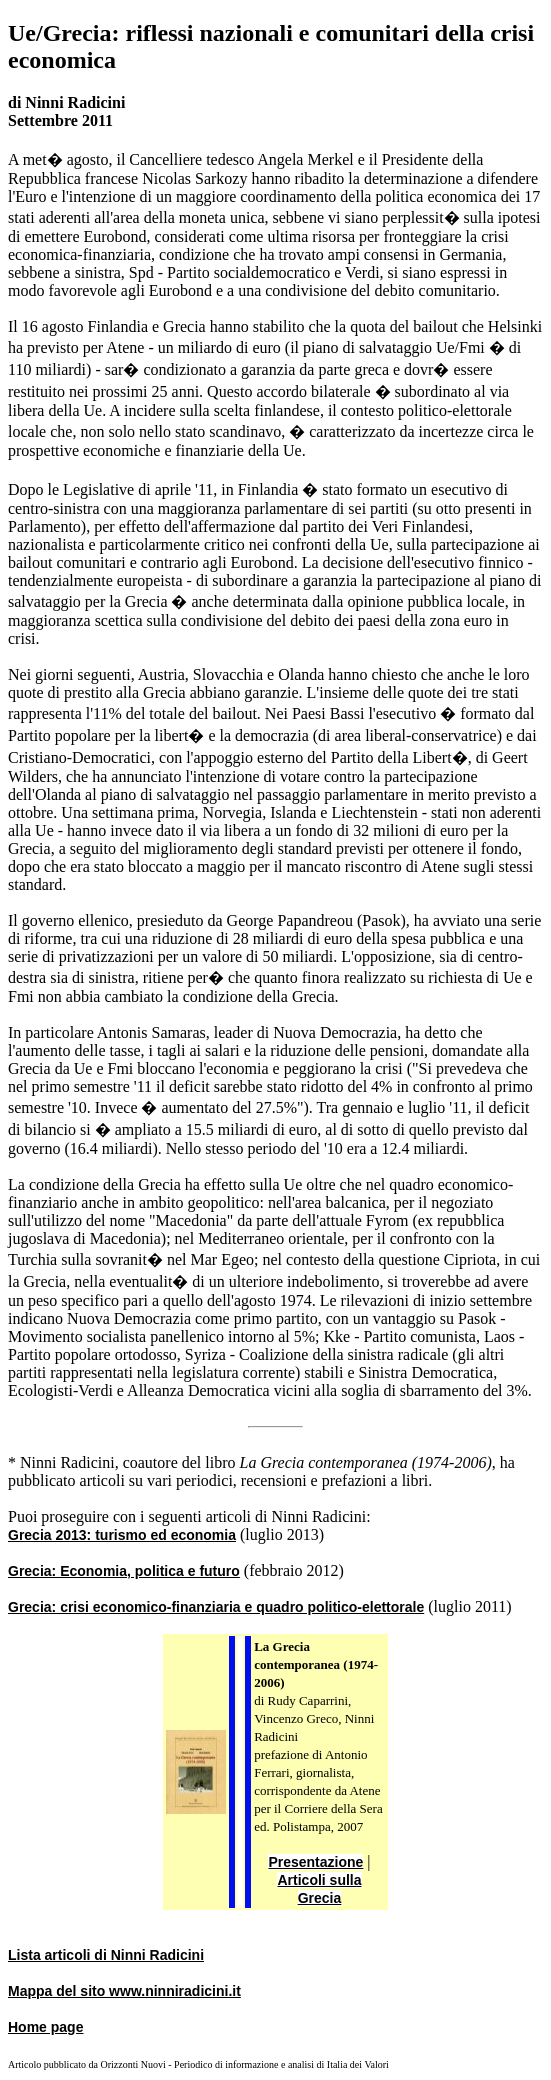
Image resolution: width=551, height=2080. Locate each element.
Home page (45, 2027)
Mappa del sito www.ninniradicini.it (124, 1991)
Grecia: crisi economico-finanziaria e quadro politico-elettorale (216, 1607)
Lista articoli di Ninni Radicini (106, 1955)
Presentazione (315, 1862)
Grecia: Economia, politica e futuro (124, 1571)
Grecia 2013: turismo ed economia (122, 1535)
